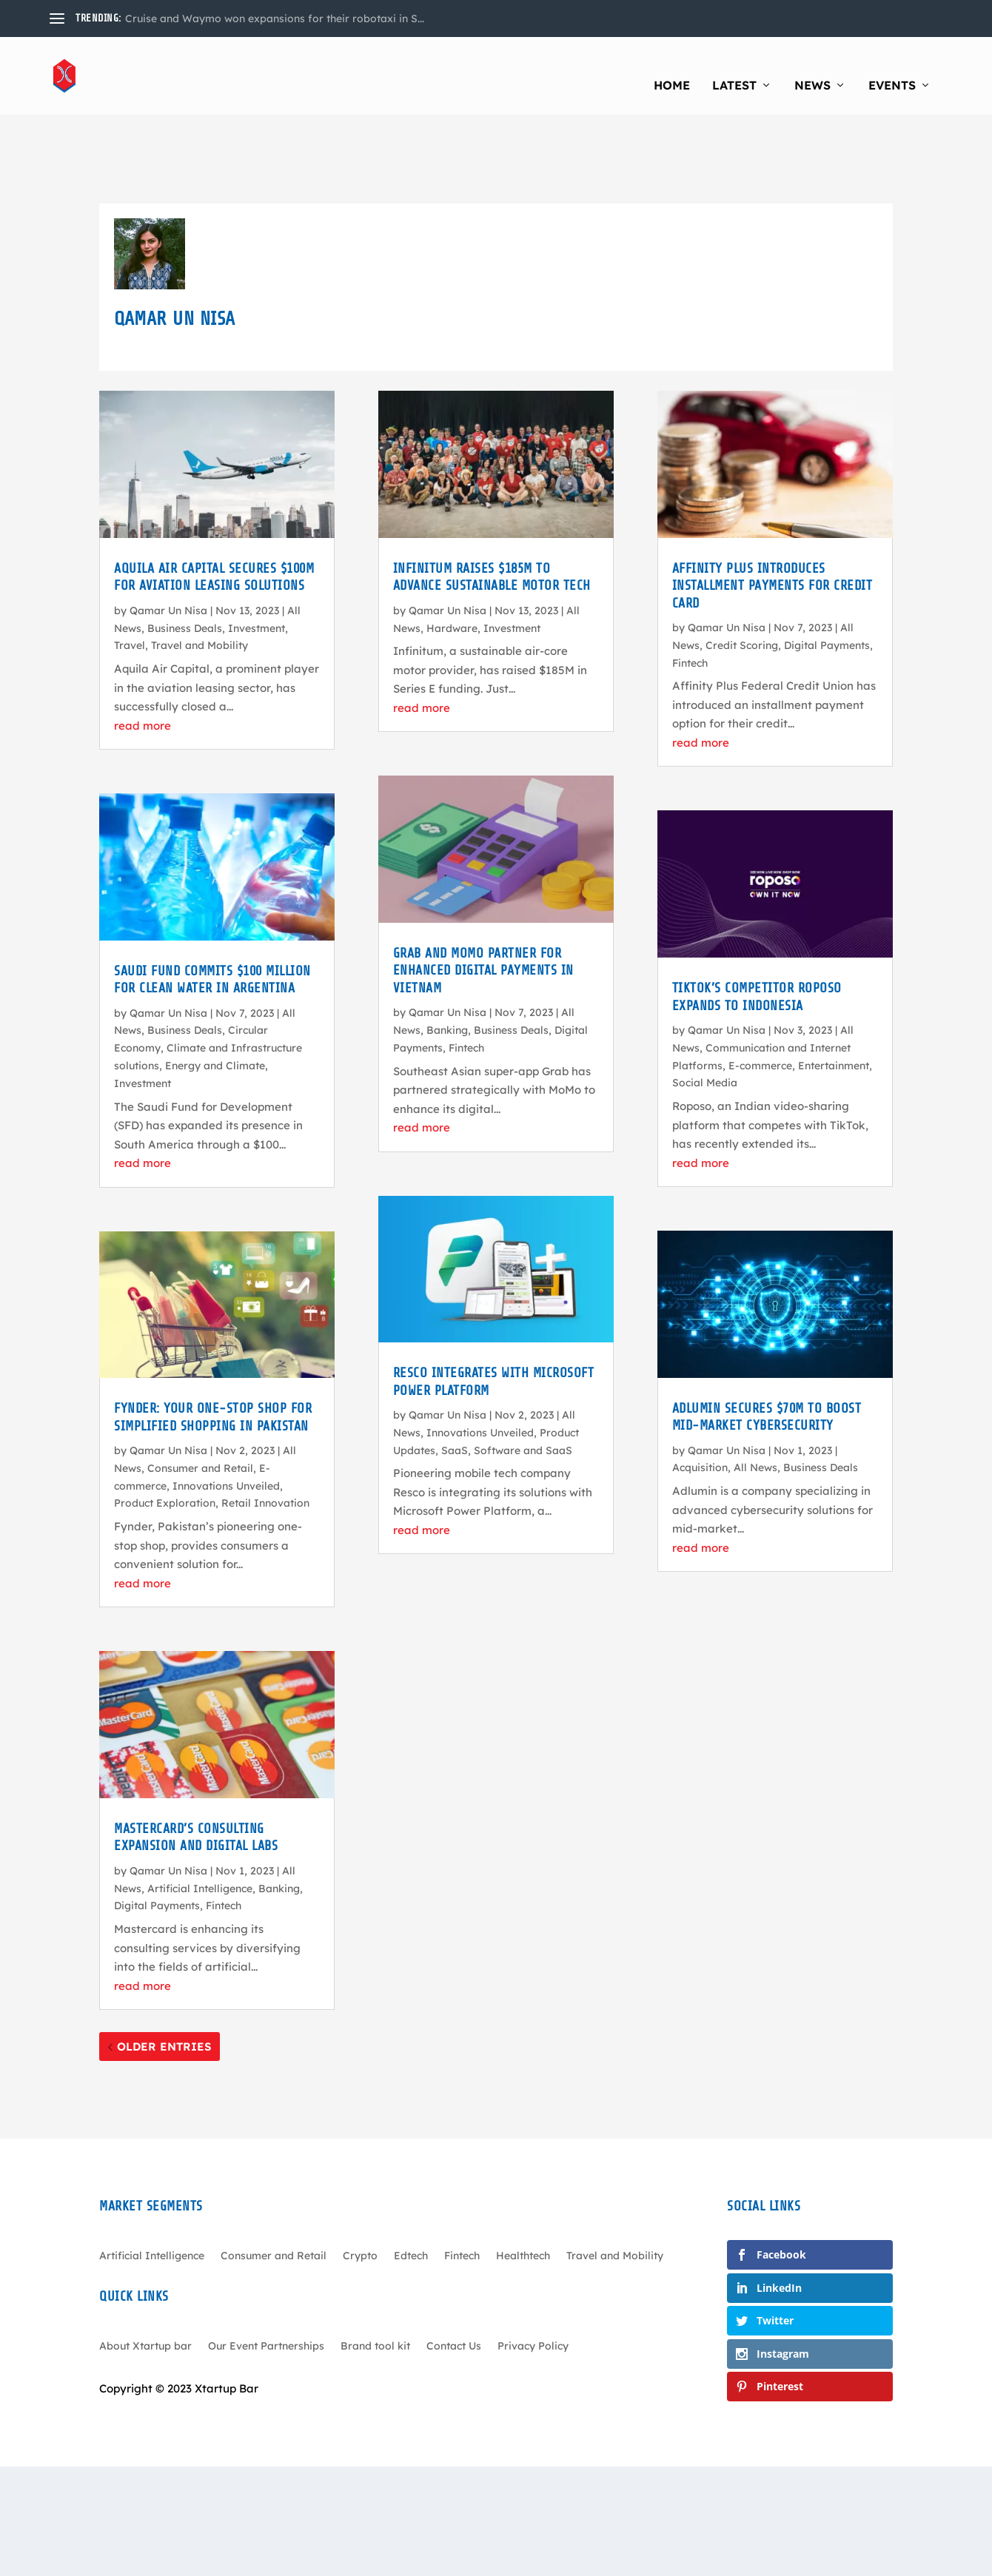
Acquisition (700, 1400)
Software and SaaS (523, 1383)
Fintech (223, 1838)
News (812, 67)
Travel (129, 578)
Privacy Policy (533, 2279)
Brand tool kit (375, 2279)
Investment (256, 560)
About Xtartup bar (145, 2279)
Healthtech (523, 2189)
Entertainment (833, 998)
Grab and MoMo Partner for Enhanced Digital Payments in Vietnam (483, 903)
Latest (734, 67)
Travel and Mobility (199, 578)
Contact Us (453, 2279)
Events (892, 67)
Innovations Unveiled (226, 1418)
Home (672, 67)
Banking (279, 1820)
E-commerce (760, 998)
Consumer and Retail (200, 1401)
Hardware (451, 560)
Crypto (360, 2189)
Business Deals (184, 560)
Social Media (704, 1015)
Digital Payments (157, 1838)
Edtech (411, 2189)
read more (142, 658)
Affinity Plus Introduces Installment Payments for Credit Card (772, 518)
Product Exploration (164, 1435)
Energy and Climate (215, 998)
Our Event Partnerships (266, 2279)
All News (755, 1400)
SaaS (454, 1383)
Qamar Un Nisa (168, 543)
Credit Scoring (742, 578)
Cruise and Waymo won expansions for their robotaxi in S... (274, 18)
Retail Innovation (265, 1435)
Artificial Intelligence (199, 1820)
